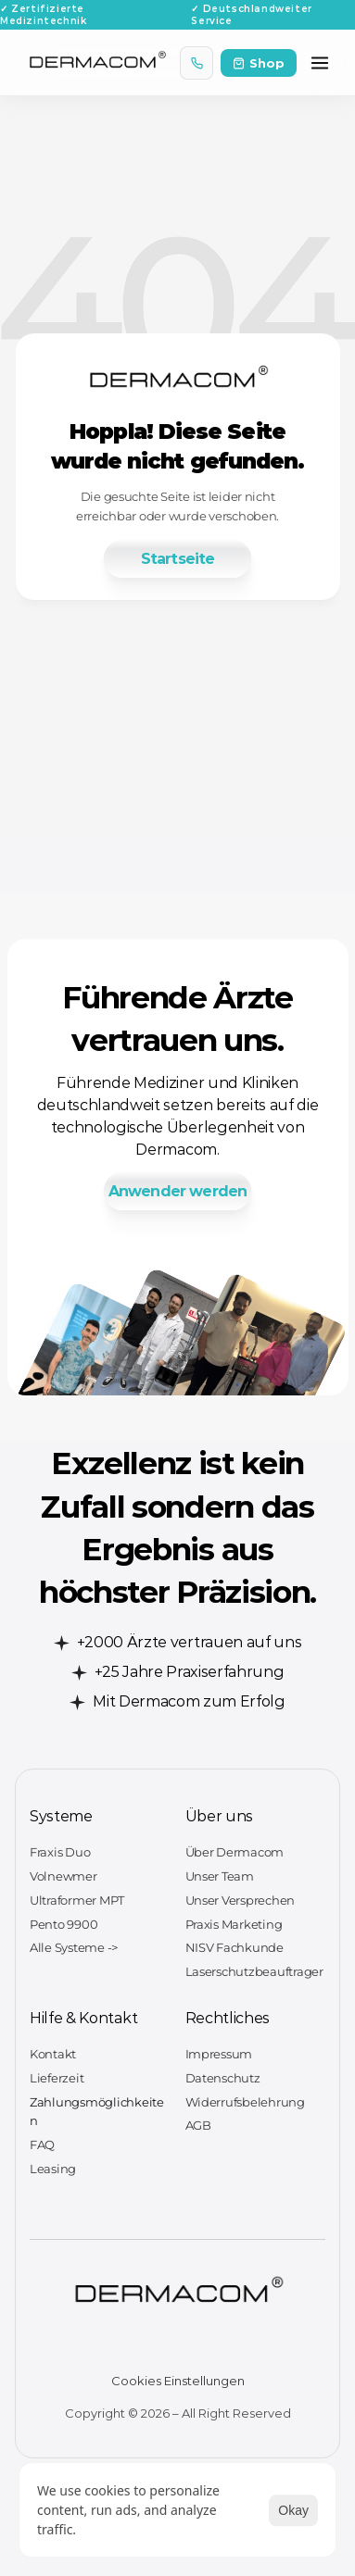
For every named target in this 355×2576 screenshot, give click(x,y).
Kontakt (53, 2053)
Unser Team (219, 1876)
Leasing (53, 2168)
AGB (198, 2125)
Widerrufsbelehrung (245, 2102)
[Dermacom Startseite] (97, 63)
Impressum (219, 2053)
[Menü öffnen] (320, 63)
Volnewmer (63, 1876)
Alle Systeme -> (74, 1947)
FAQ (42, 2144)
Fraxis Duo (60, 1851)
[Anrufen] (196, 63)
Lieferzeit (56, 2077)
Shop (259, 63)
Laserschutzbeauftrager (254, 1971)
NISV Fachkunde (234, 1947)
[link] (178, 558)
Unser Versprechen (240, 1900)
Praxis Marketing (234, 1924)
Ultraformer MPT (77, 1900)
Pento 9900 (63, 1924)
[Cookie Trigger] (178, 2381)
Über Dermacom (235, 1851)
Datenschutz (222, 2077)
